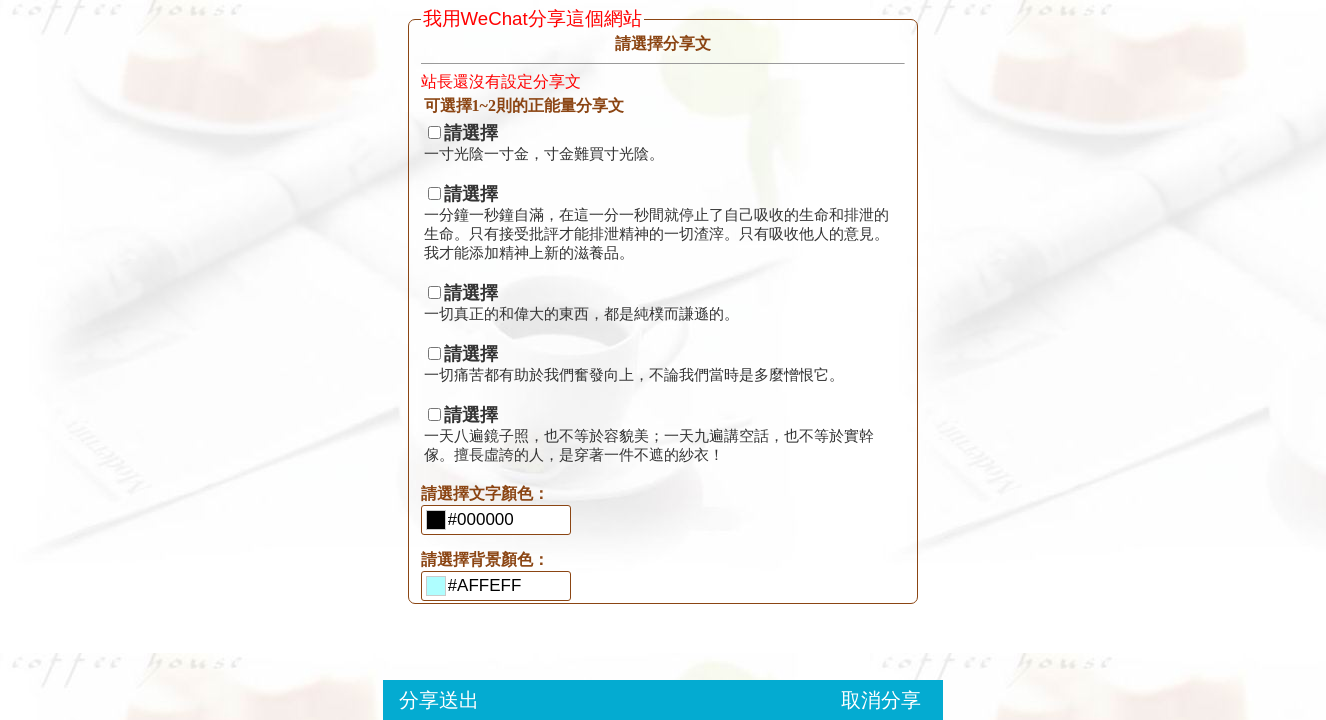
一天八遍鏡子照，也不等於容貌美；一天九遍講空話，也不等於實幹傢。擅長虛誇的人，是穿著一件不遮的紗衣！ (649, 435)
